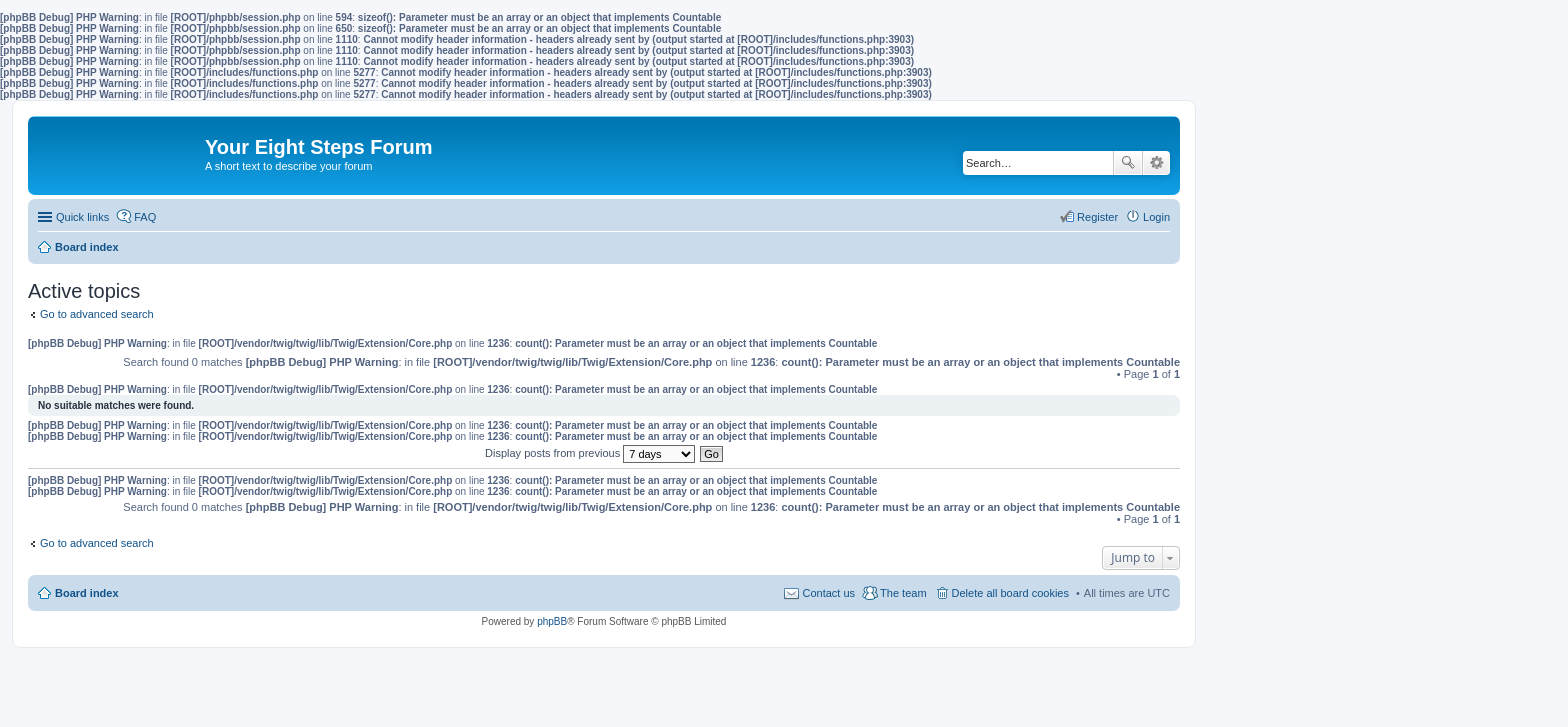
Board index (87, 593)
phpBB (552, 621)
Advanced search (1156, 163)
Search (1128, 163)
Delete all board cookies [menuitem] (1010, 593)
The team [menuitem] (903, 593)
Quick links (82, 217)
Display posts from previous (590, 453)
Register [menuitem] (1097, 217)
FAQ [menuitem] (145, 217)
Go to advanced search (97, 314)
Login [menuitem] (1156, 217)
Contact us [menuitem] (828, 593)
